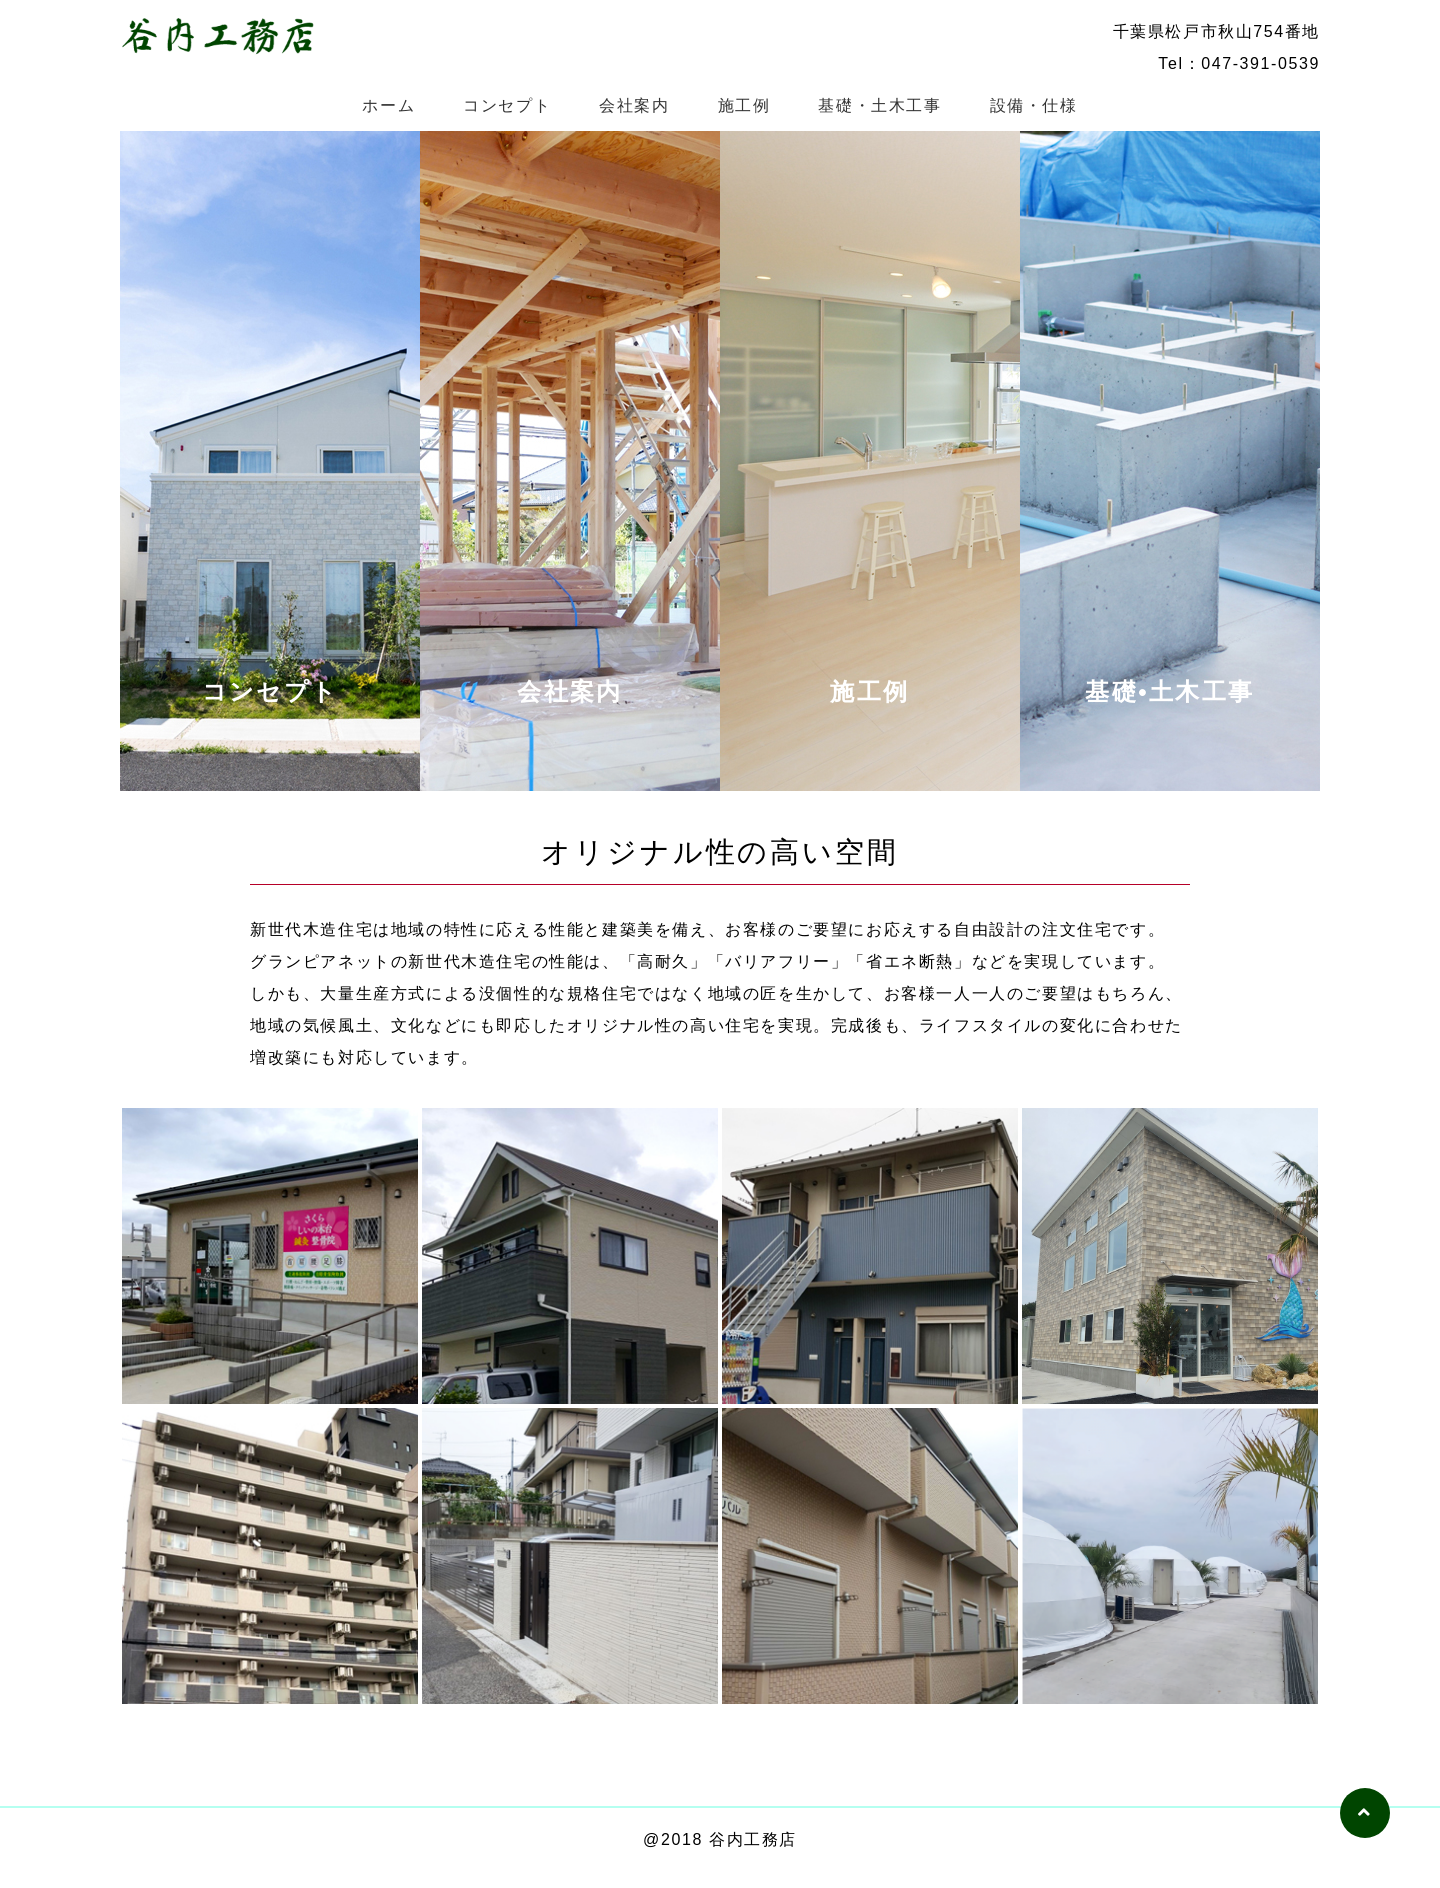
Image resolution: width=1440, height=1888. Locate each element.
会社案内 (634, 105)
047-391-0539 (1260, 63)
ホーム (388, 105)
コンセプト (507, 105)
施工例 (744, 105)
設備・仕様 (1034, 105)
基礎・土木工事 (879, 105)
